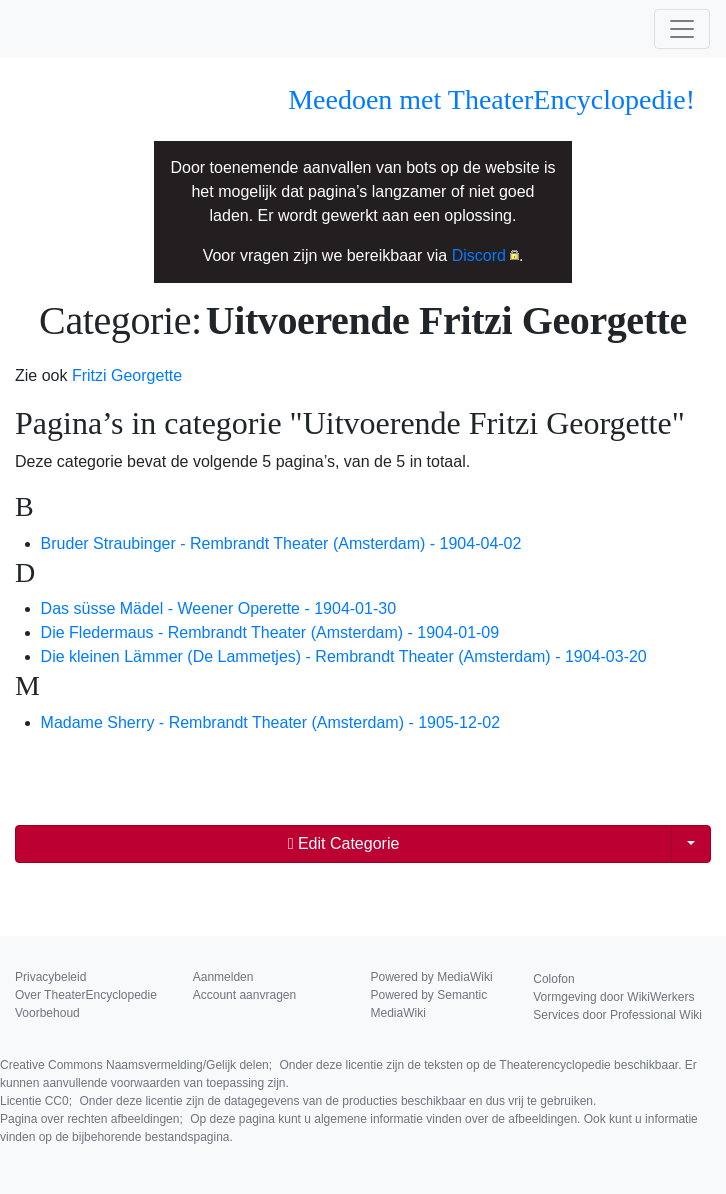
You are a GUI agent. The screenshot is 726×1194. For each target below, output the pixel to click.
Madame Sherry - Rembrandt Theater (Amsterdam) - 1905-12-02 (270, 722)
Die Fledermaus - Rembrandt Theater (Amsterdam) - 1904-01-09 (270, 632)
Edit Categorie (344, 843)
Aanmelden (223, 977)
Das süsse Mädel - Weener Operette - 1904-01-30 (218, 608)
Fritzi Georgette (127, 375)
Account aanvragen (244, 995)
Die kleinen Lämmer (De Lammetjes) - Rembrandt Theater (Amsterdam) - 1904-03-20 (344, 656)
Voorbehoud (47, 1013)
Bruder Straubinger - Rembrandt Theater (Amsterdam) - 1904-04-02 (281, 543)
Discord (479, 255)
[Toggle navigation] (682, 29)
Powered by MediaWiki (432, 977)
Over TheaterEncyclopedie (86, 995)
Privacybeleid (50, 977)
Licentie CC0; (298, 1101)
